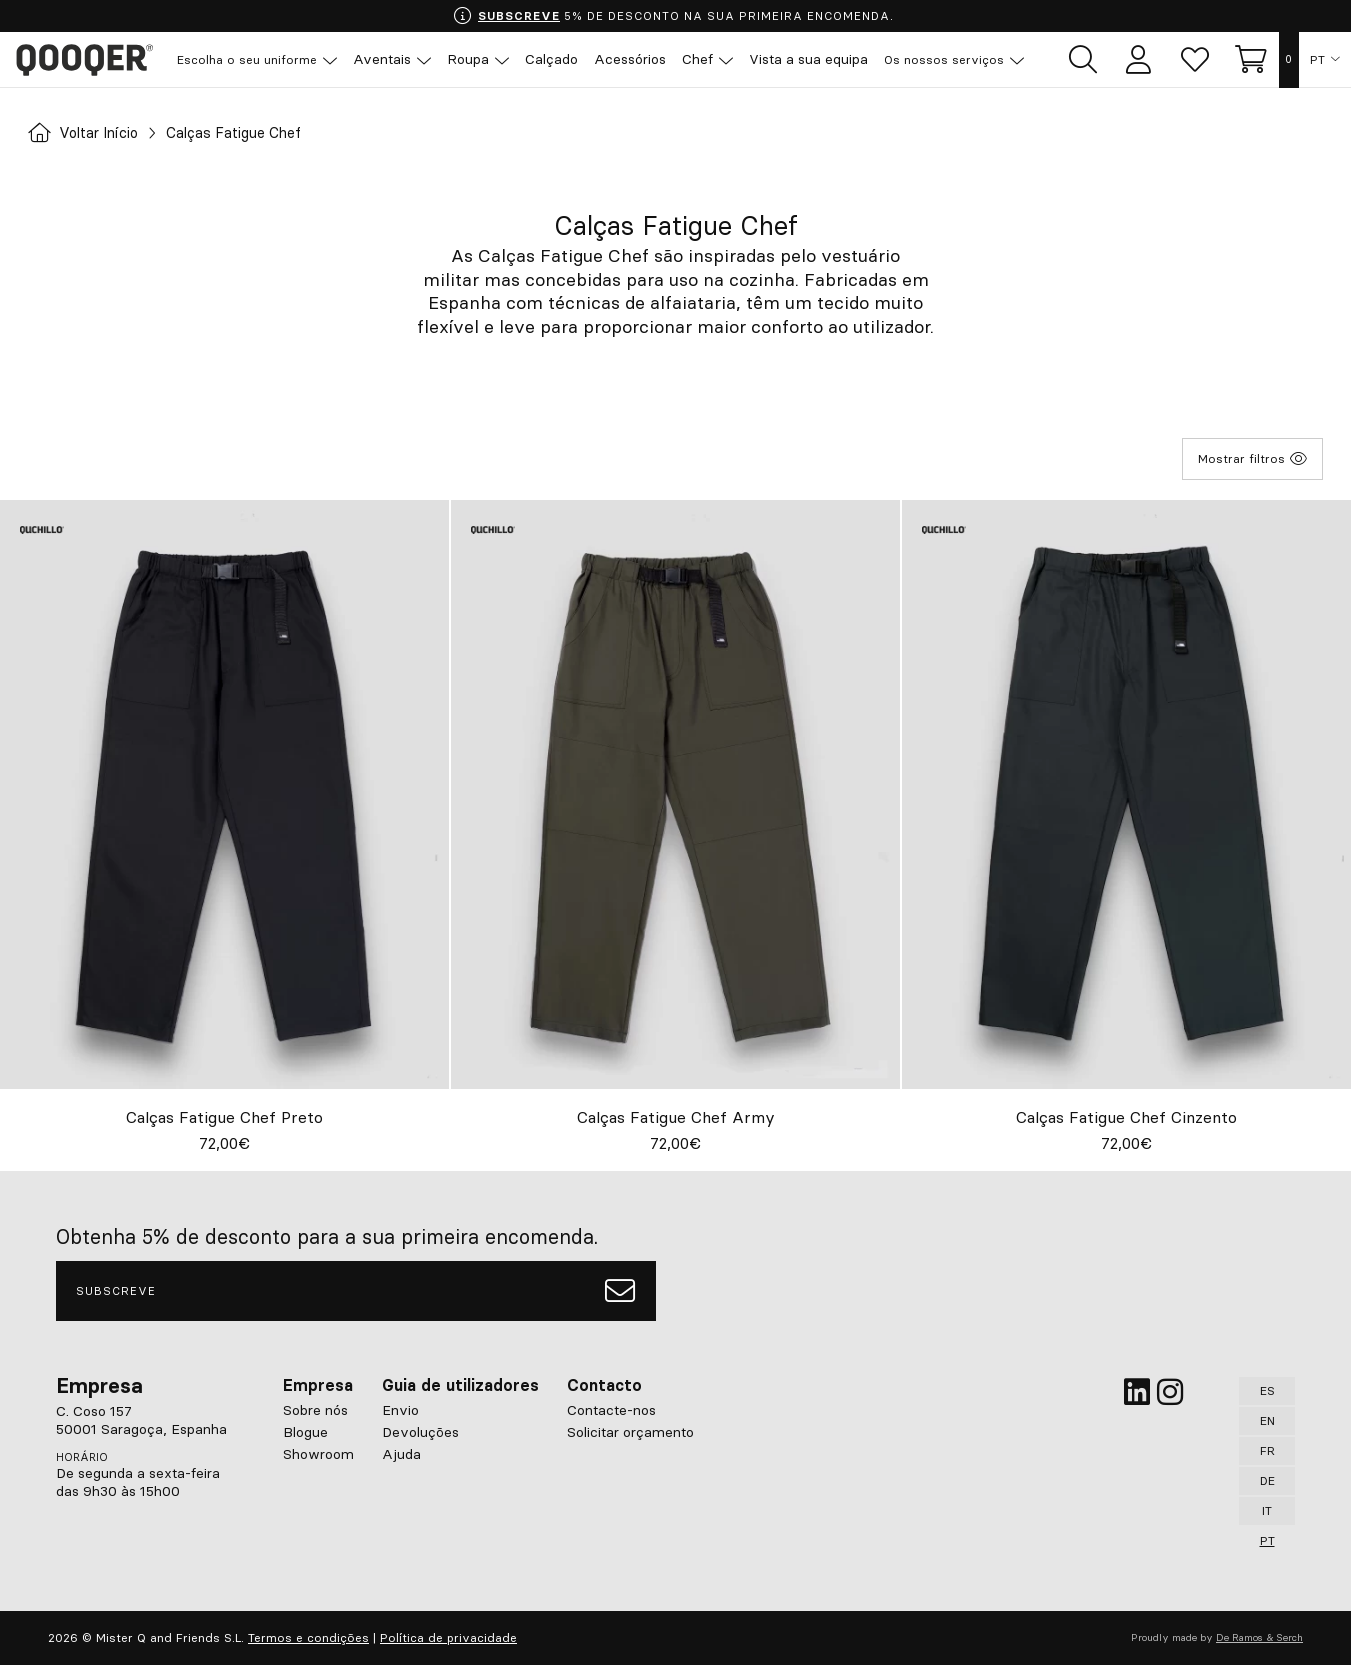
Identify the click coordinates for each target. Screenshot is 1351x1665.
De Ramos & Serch (1259, 1637)
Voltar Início (89, 133)
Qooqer (90, 60)
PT (1318, 60)
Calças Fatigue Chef (254, 133)
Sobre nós (315, 1410)
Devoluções (420, 1432)
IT (1267, 1510)
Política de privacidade (448, 1637)
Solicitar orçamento (630, 1432)
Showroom (318, 1454)
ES (1267, 1390)
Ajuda (401, 1454)
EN (1267, 1420)
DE (1267, 1480)
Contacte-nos (611, 1410)
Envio (400, 1410)
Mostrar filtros (1252, 459)
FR (1267, 1450)
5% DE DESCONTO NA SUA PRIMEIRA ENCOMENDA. (673, 16)
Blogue (305, 1432)
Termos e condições (308, 1637)
